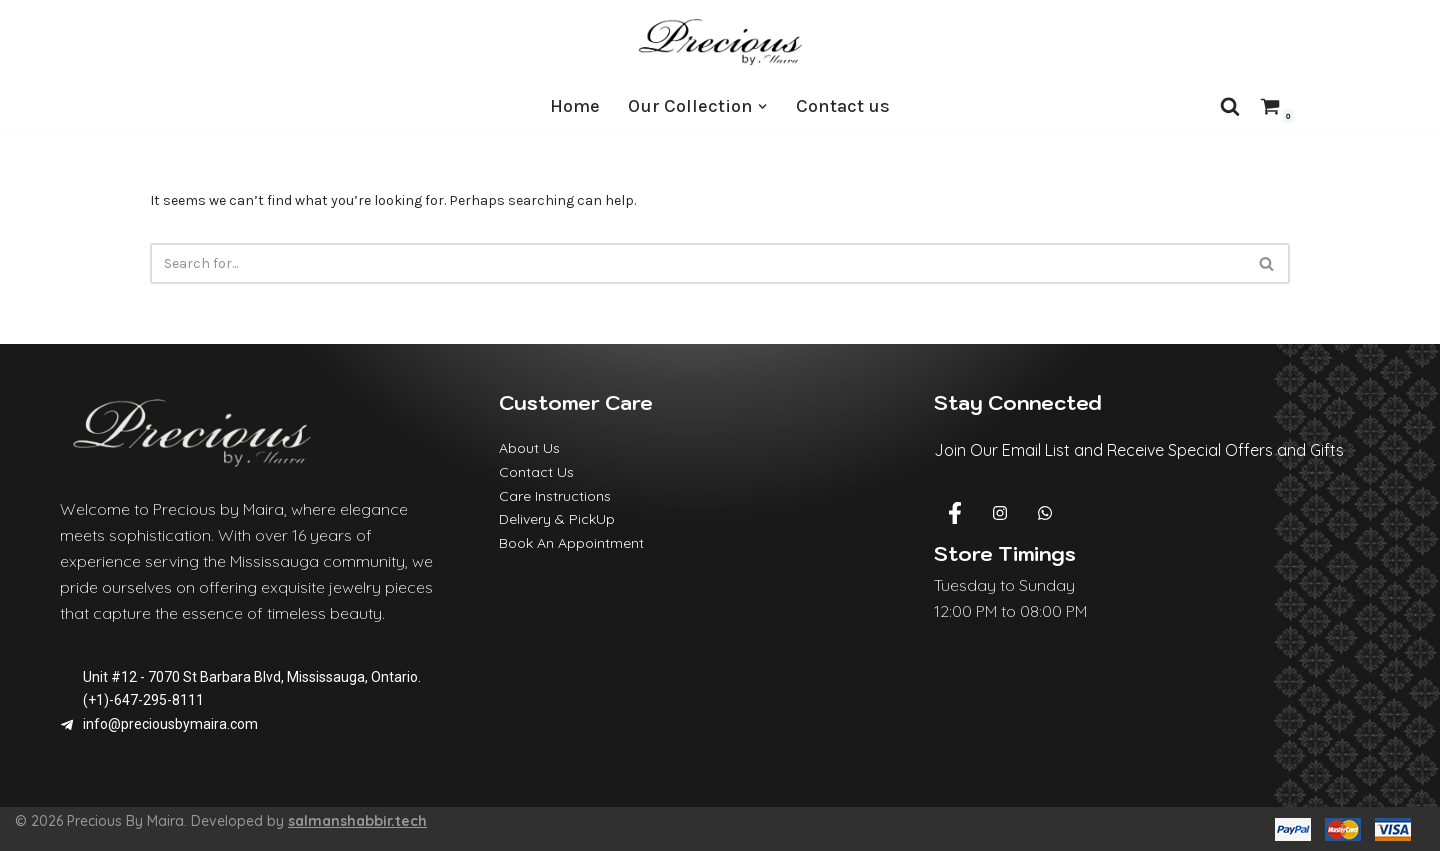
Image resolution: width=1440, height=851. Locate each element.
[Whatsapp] (1045, 514)
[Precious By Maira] (720, 41)
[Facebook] (955, 514)
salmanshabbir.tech (357, 821)
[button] (762, 106)
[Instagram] (1000, 514)
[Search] (1230, 106)
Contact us (843, 106)
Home (575, 106)
